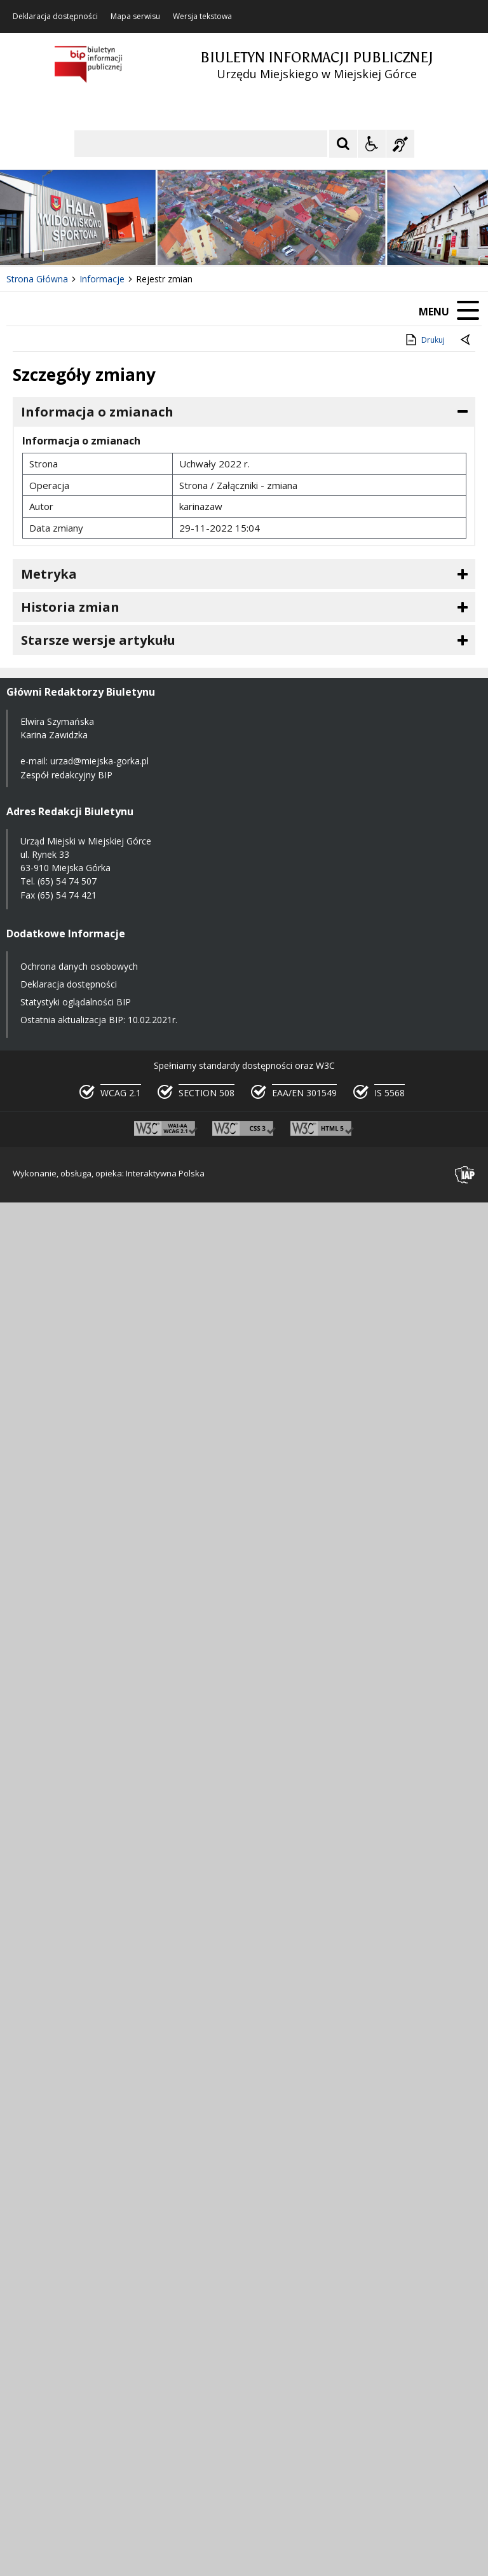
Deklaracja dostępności (55, 16)
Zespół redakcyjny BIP (66, 775)
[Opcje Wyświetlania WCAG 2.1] (372, 144)
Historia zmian (70, 607)
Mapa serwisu (135, 16)
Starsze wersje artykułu (98, 640)
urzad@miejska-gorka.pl (99, 761)
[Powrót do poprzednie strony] (466, 340)
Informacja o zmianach (97, 411)
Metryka (49, 573)
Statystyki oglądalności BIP (75, 1002)
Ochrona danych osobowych (79, 966)
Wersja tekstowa (202, 16)
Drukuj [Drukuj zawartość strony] (424, 339)
